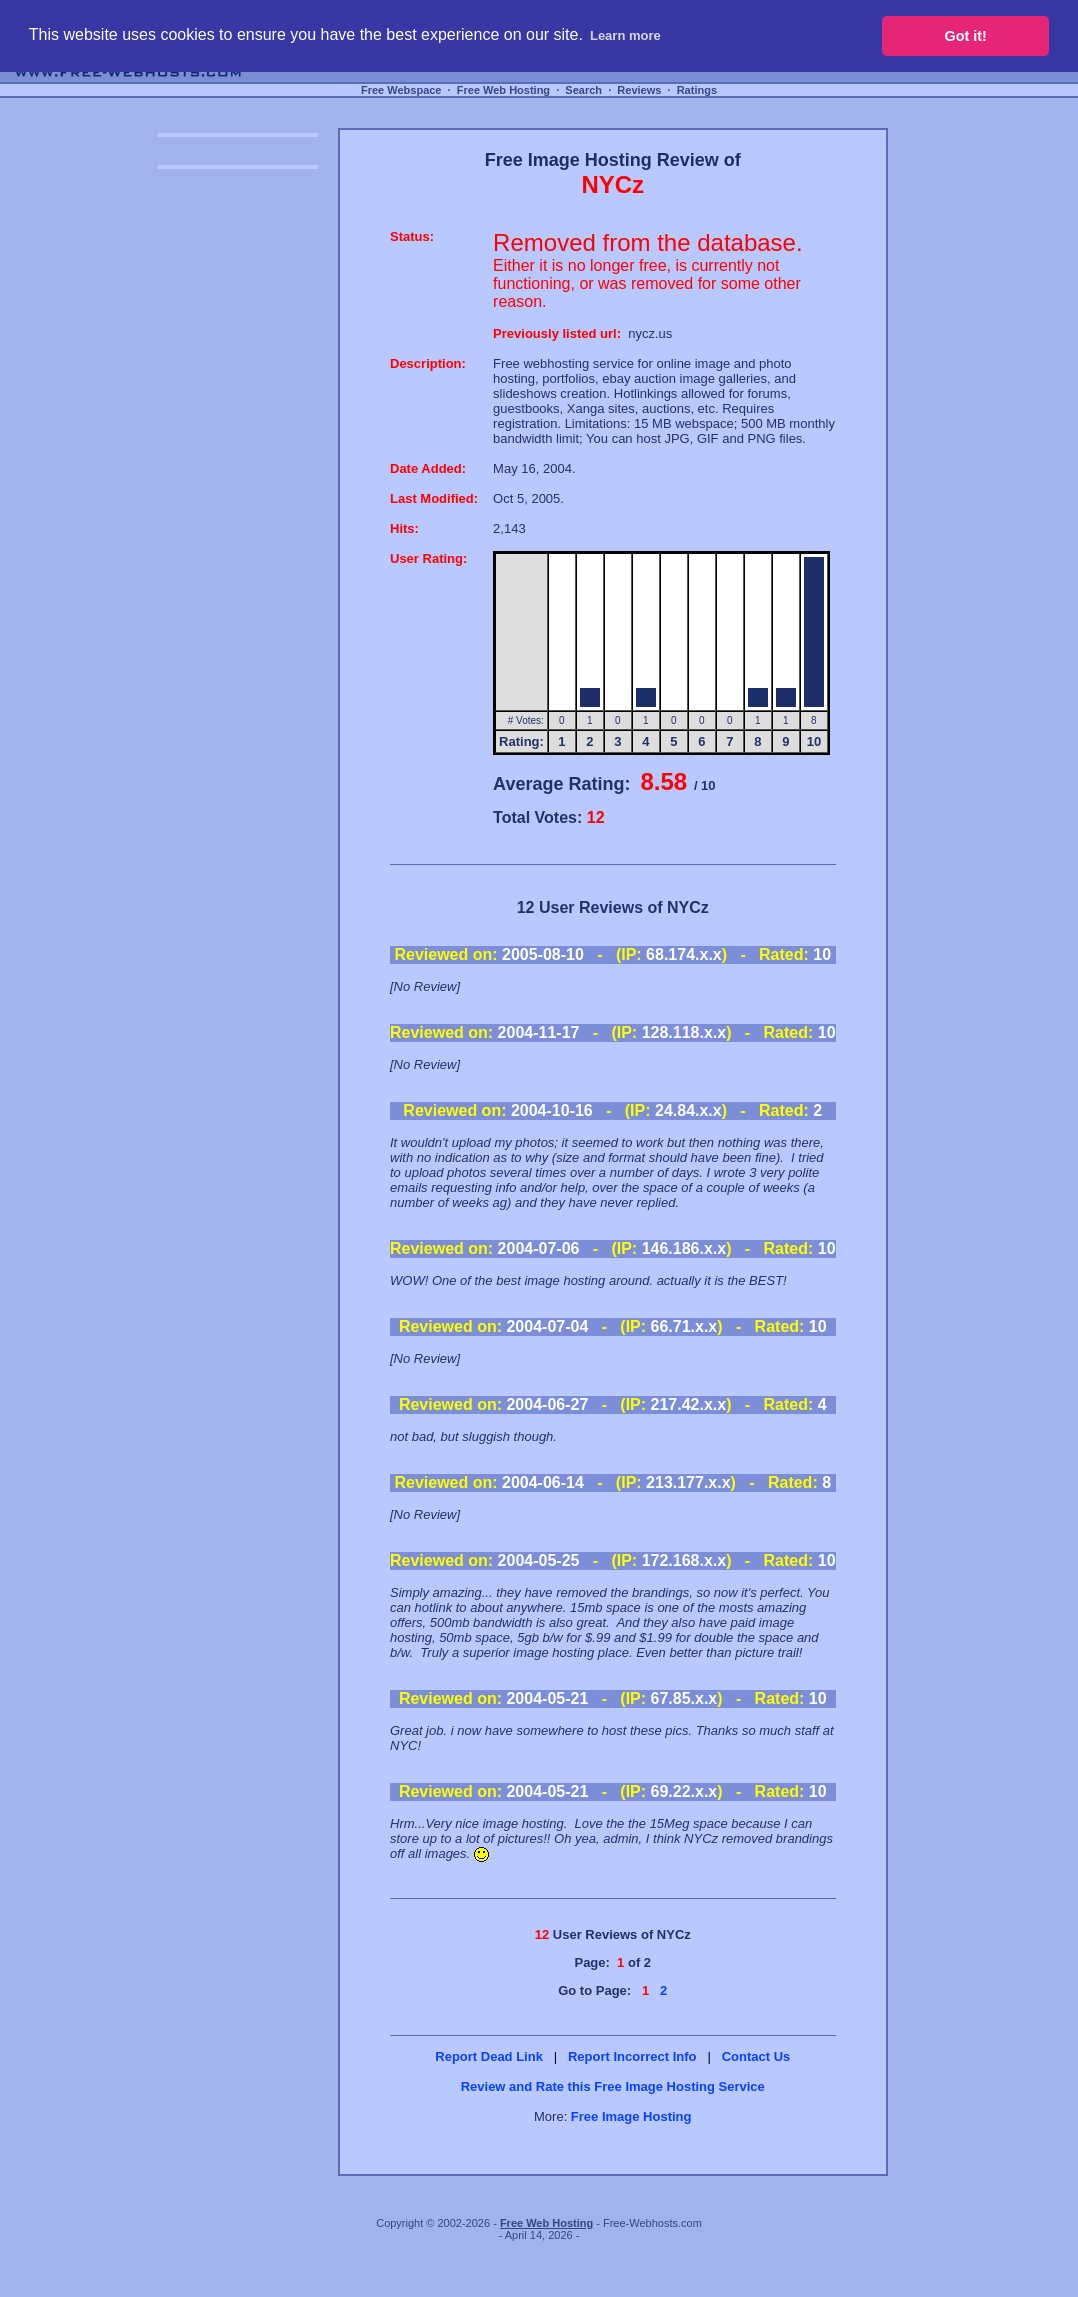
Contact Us (756, 2056)
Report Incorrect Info (632, 2056)
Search (583, 90)
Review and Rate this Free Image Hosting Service (613, 2086)
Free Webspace (401, 90)
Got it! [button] (966, 36)
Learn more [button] (625, 35)
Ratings (697, 90)
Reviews (639, 90)
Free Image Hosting (631, 2116)
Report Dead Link (489, 2056)
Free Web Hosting (503, 90)
